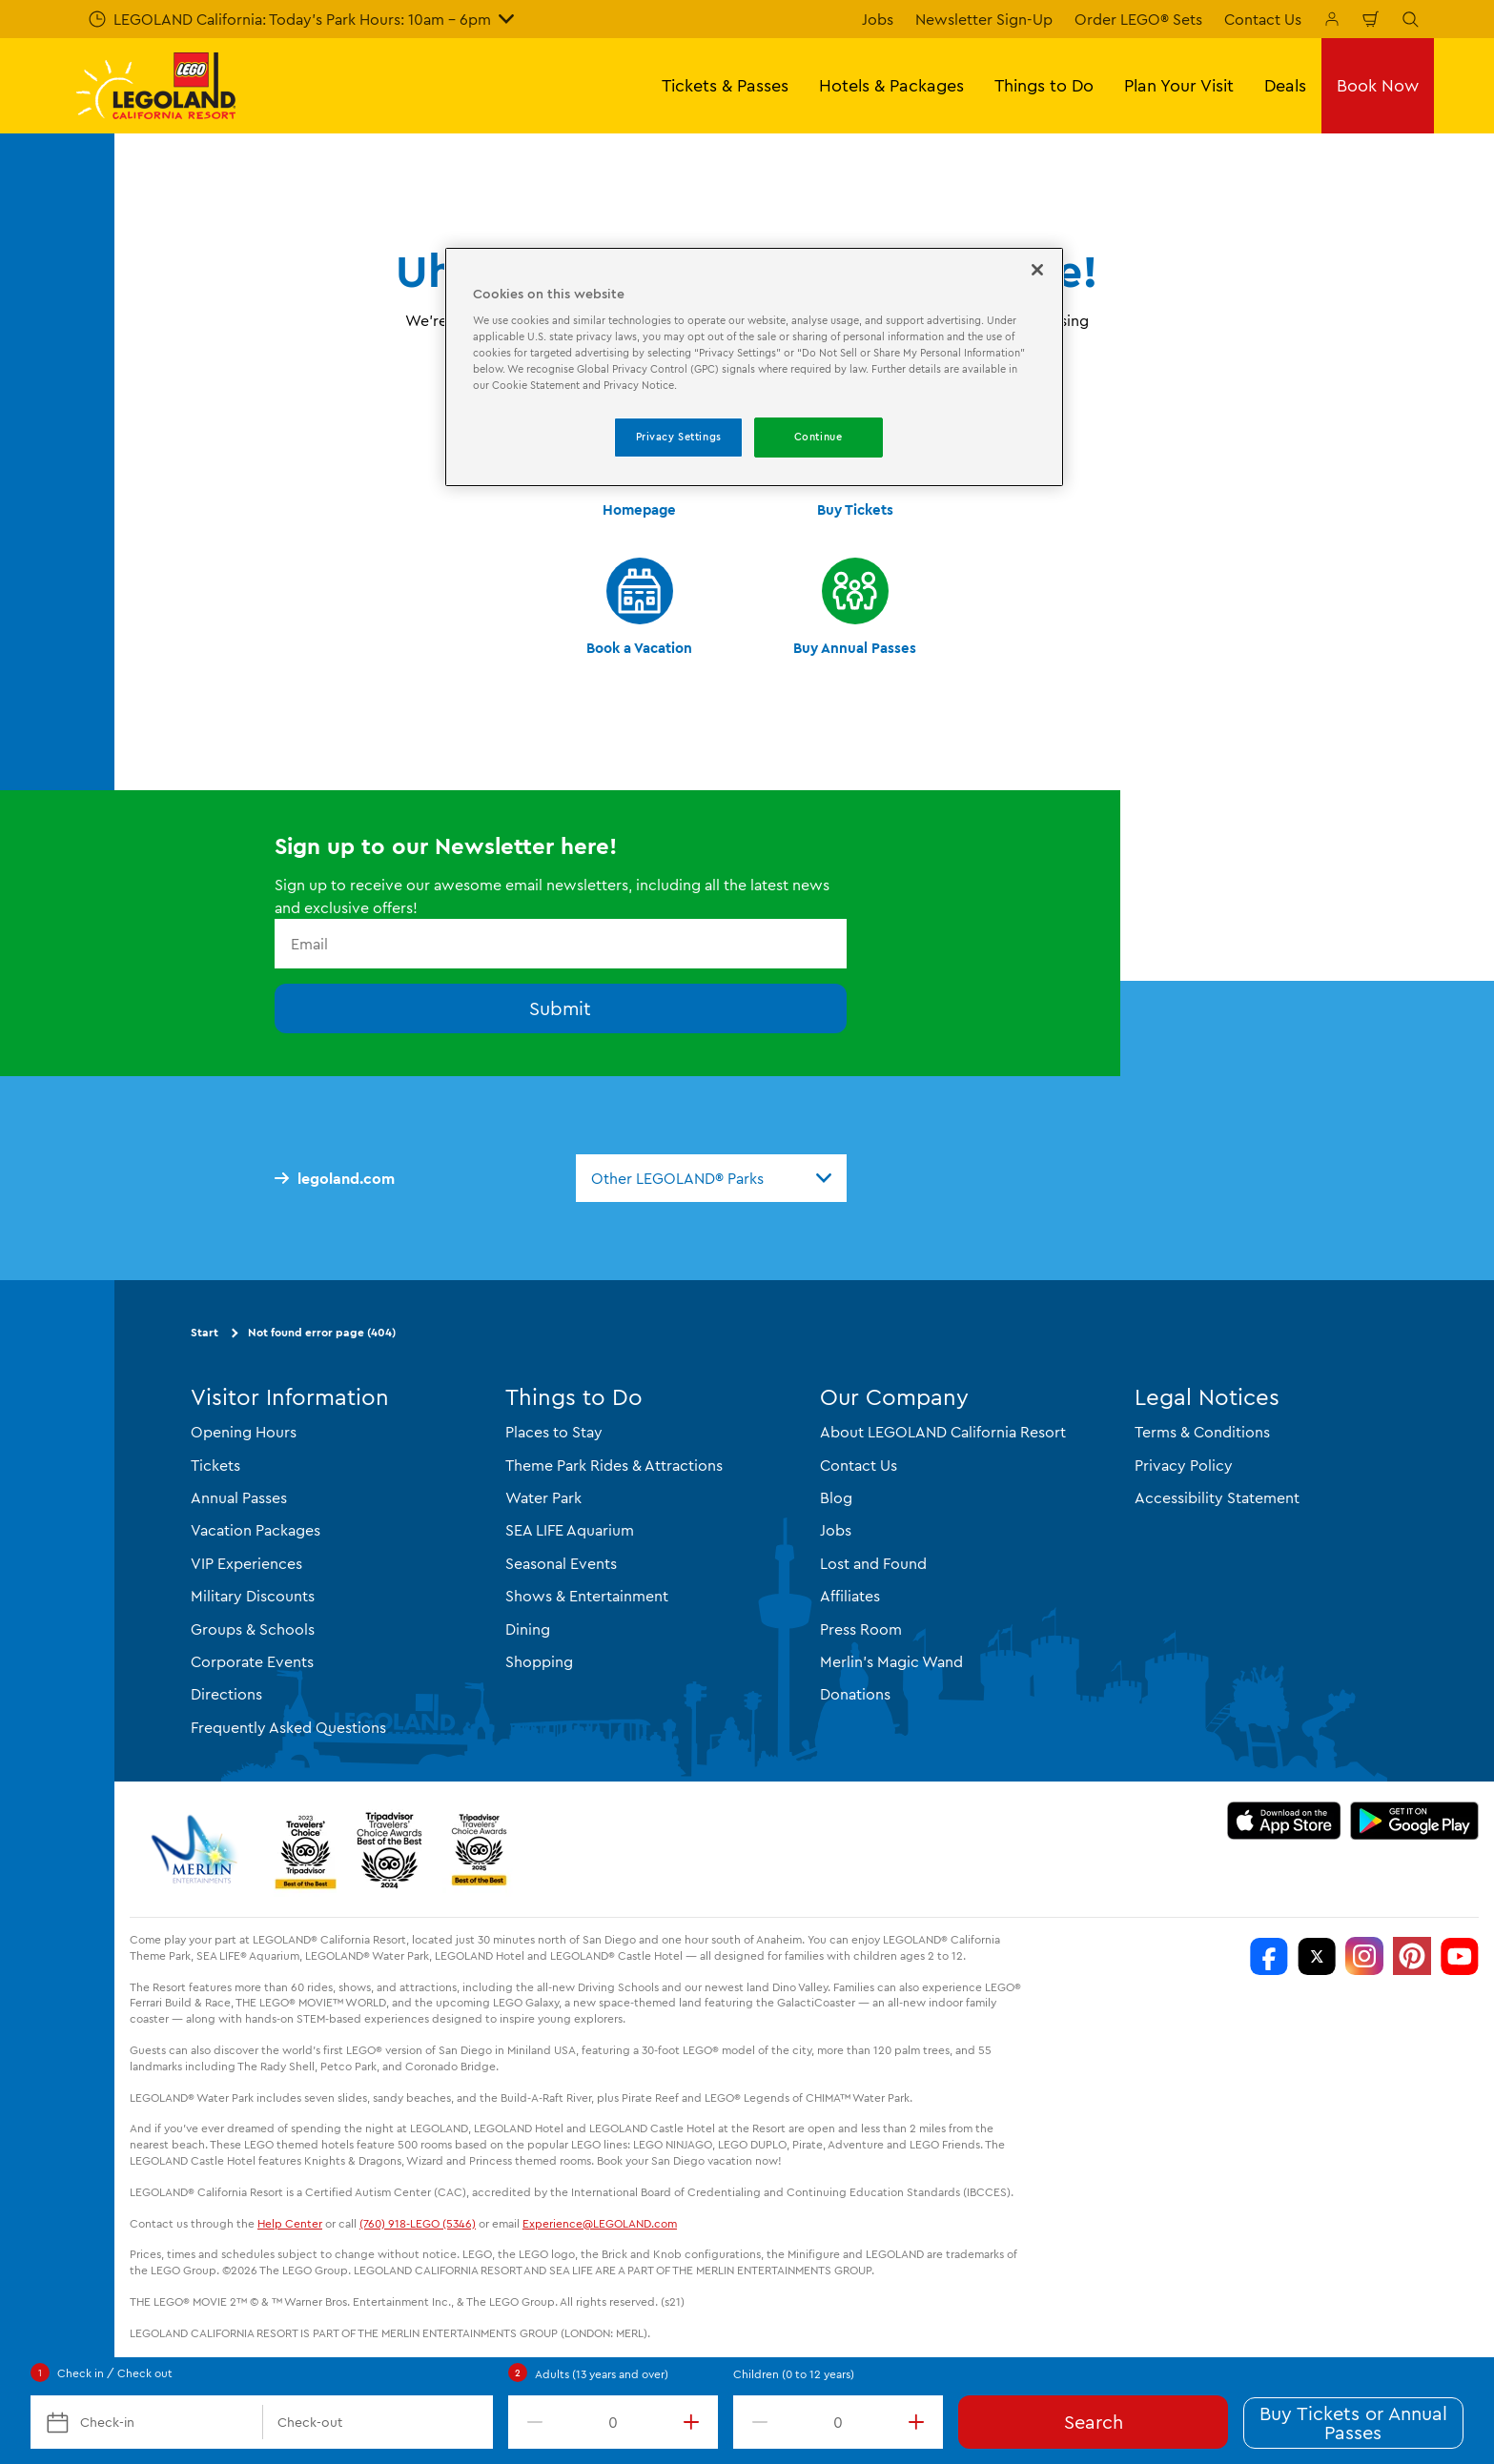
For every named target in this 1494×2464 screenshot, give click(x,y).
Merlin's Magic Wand (891, 1661)
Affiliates (850, 1595)
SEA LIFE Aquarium (569, 1529)
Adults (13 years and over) (601, 2374)
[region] (754, 367)
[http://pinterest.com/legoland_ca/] (1412, 1956)
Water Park (543, 1497)
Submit (560, 1008)
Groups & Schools (253, 1629)
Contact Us (1262, 19)
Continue (818, 436)
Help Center (289, 2223)
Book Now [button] (1378, 85)
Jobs (877, 19)
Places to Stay (554, 1431)
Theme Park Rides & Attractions (614, 1465)
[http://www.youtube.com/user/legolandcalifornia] (1460, 1956)
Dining (527, 1629)
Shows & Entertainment (586, 1595)
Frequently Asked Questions (288, 1727)
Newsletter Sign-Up (984, 19)
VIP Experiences (246, 1563)
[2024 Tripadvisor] (389, 1849)
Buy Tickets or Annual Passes (1353, 2422)
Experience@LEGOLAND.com (599, 2223)
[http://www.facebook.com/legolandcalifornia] (1269, 1956)
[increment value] (695, 2422)
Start (204, 1332)
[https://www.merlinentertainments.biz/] (197, 1849)
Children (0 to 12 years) (793, 2374)
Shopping (539, 1661)
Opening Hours (244, 1431)
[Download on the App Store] (1284, 1821)
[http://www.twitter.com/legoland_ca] (1317, 1956)
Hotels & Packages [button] (891, 85)
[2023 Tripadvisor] (305, 1849)
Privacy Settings (679, 436)
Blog (836, 1497)
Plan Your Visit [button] (1179, 85)
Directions (226, 1693)
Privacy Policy (1184, 1465)
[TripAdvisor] (478, 1849)
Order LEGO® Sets (1138, 19)
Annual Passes (239, 1497)
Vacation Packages (255, 1529)
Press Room (861, 1629)
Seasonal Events (561, 1563)
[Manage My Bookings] (1332, 19)
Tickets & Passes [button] (725, 85)
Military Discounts (253, 1595)
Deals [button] (1285, 85)
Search (1093, 2421)
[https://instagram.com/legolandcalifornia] (1364, 1956)
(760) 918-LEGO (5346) (417, 2223)
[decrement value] (531, 2422)
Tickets (215, 1465)
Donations (855, 1693)
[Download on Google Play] (1414, 1821)
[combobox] (711, 1178)
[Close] (1037, 270)
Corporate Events (252, 1661)
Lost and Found (873, 1563)
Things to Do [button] (1044, 85)
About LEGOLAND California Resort (943, 1431)
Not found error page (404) (322, 1332)
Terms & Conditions (1202, 1431)
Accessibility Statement (1217, 1497)
